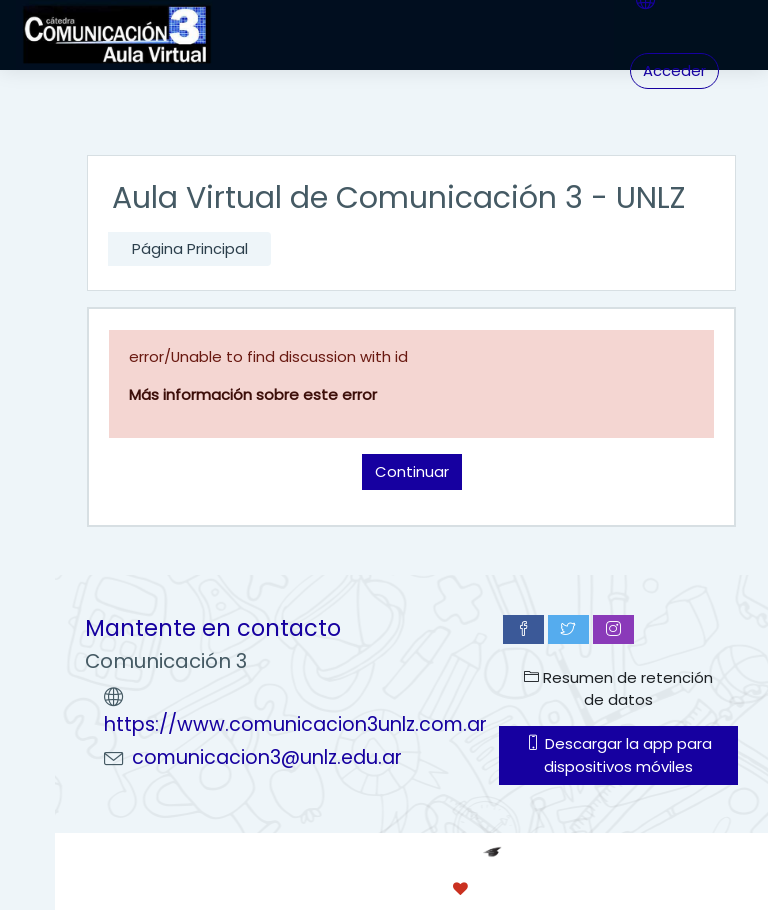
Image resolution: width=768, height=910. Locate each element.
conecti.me (543, 888)
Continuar (412, 471)
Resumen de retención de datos (618, 688)
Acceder (674, 70)
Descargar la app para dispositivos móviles (619, 754)
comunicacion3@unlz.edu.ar (267, 757)
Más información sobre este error (253, 394)
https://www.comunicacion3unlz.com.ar (295, 724)
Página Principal (190, 248)
